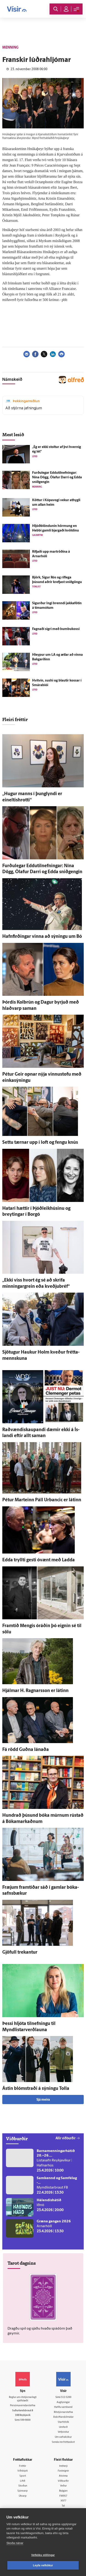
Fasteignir (63, 2471)
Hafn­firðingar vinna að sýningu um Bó (42, 936)
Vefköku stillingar (43, 2555)
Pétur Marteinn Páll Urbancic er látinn (41, 1500)
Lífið (22, 2481)
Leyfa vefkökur (43, 2565)
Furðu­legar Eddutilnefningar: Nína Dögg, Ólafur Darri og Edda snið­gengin (57, 477)
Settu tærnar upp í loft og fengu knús (40, 1142)
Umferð (63, 2427)
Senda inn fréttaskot (63, 2442)
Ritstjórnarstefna (63, 2412)
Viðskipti (22, 2471)
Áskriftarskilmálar (63, 2417)
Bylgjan (63, 2491)
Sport (22, 2476)
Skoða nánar (14, 2543)
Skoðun (22, 2486)
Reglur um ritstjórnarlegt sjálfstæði (22, 2399)
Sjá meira (43, 2100)
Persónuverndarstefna (22, 2405)
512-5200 (66, 2397)
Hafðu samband (63, 2407)
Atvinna (63, 2476)
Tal (63, 2506)
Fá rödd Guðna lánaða (25, 1749)
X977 (63, 2501)
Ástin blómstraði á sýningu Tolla (35, 2088)
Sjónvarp (22, 2491)
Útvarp (23, 2496)
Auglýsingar (63, 2402)
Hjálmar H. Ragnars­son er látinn (35, 1691)
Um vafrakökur (63, 2437)
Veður (63, 2486)
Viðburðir (63, 2481)
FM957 (63, 2496)
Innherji (63, 2466)
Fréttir (22, 2466)
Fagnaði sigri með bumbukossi (56, 629)
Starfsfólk (63, 2422)
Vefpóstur (63, 2432)
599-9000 (25, 2420)
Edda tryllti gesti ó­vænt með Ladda (38, 1560)
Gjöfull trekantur (19, 1952)
